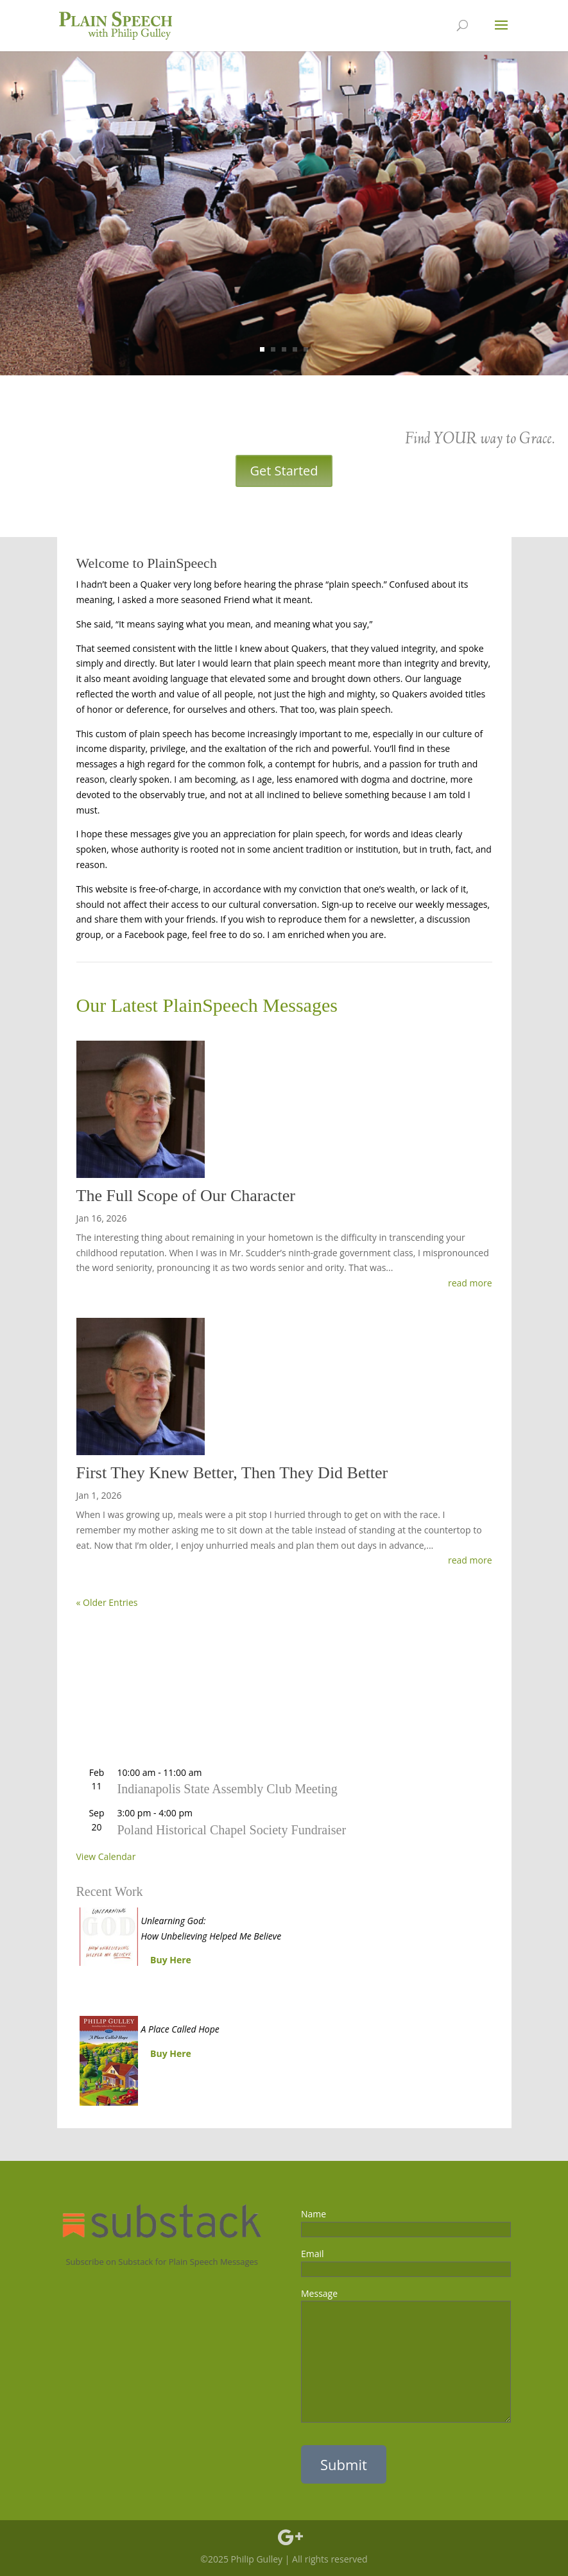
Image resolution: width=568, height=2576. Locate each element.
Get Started (284, 470)
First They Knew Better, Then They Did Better (232, 1472)
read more (470, 1283)
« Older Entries (107, 1602)
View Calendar (106, 1856)
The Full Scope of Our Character (186, 1195)
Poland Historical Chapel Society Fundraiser (232, 1830)
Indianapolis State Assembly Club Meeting (227, 1789)
